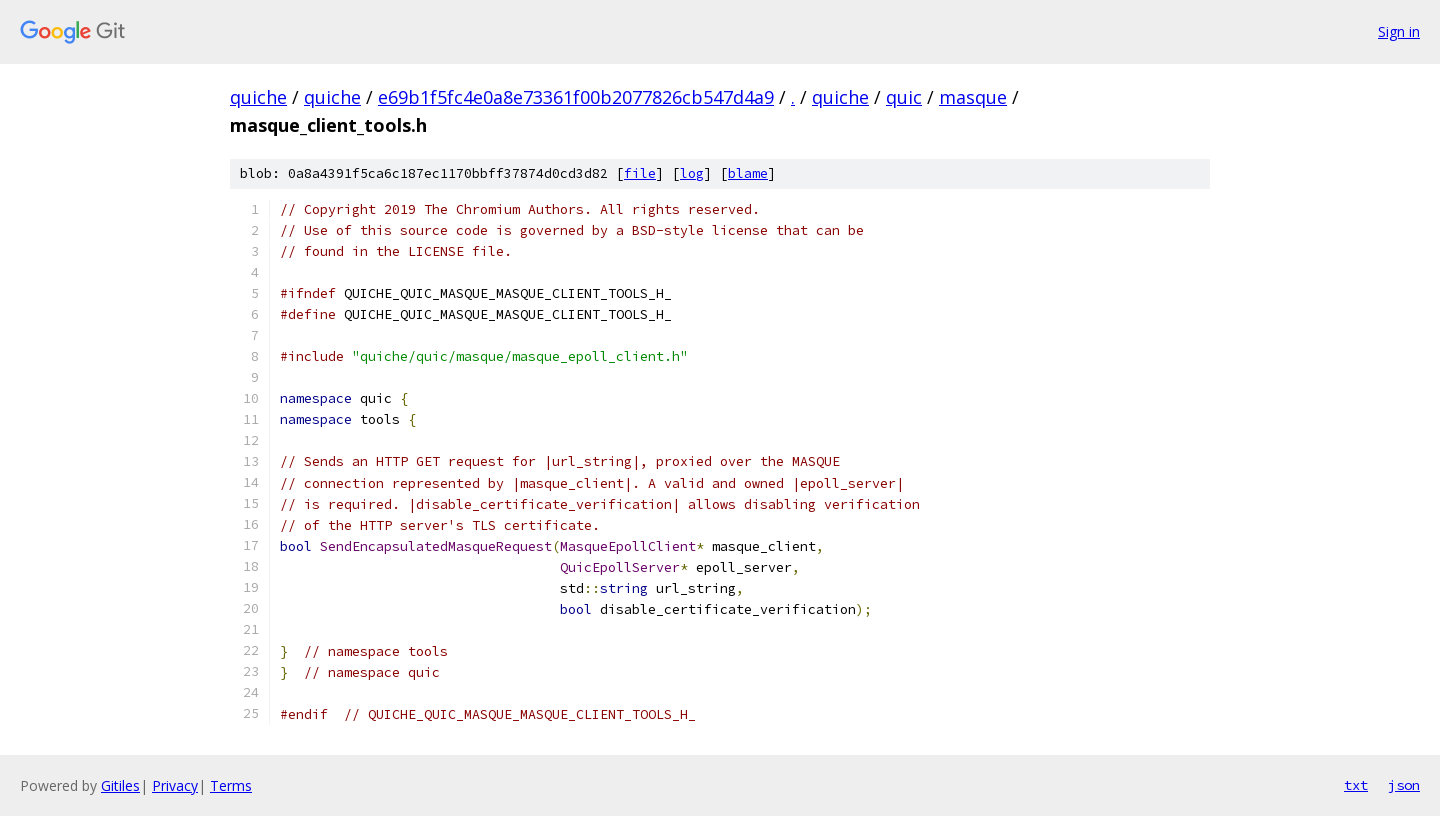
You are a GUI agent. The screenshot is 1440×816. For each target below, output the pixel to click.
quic (904, 97)
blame (748, 173)
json (1404, 785)
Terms (231, 785)
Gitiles (120, 785)
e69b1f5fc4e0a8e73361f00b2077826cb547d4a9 (576, 97)
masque (973, 97)
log (692, 173)
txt (1356, 785)
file (640, 173)
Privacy (175, 785)
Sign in (1399, 31)
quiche (258, 97)
